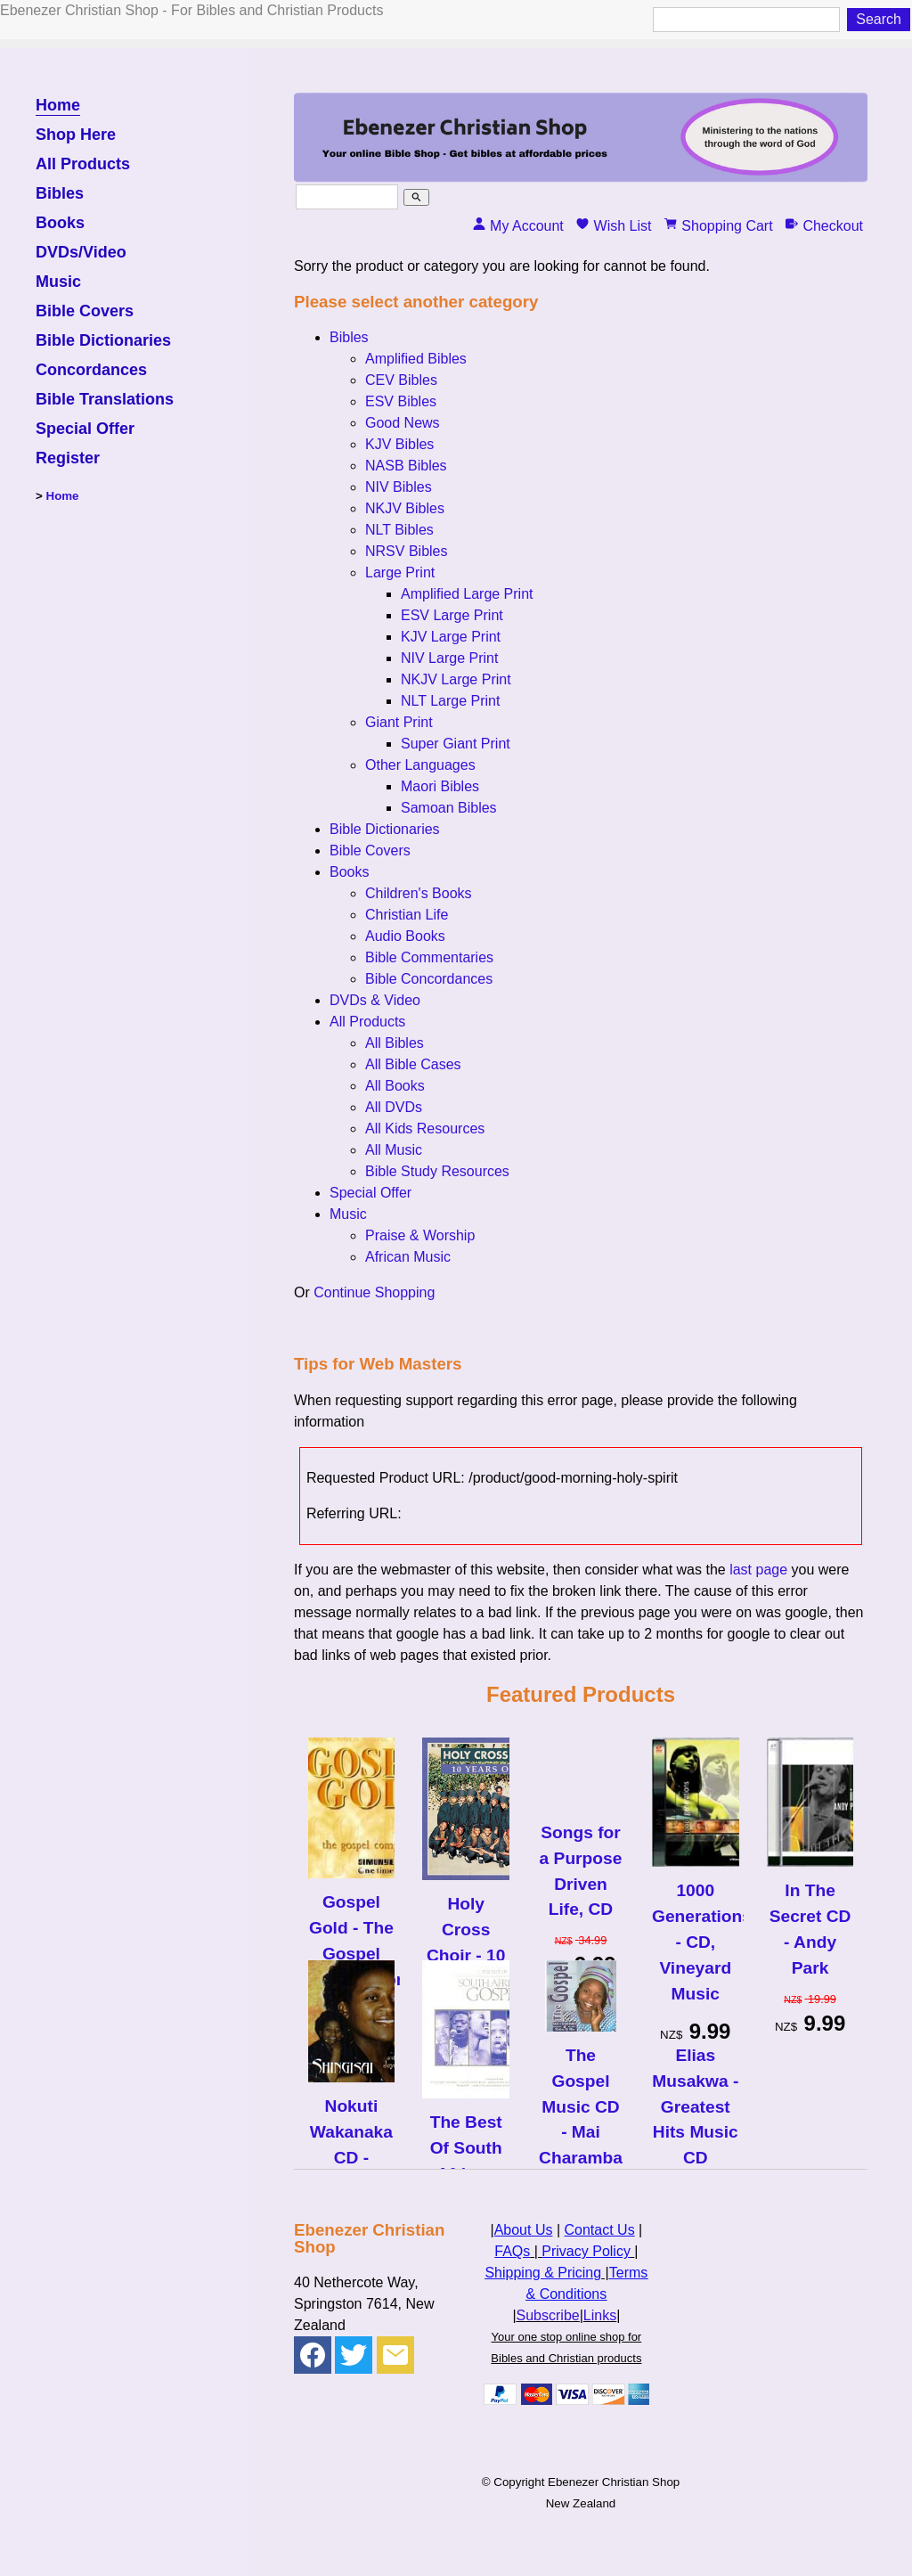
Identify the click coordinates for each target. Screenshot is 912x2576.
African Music (408, 1256)
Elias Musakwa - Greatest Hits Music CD (695, 2106)
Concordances (91, 370)
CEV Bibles (401, 380)
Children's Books (418, 893)
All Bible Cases (413, 1064)
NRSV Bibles (406, 551)
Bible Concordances (429, 978)
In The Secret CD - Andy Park (810, 1928)
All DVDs (393, 1107)
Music (58, 282)
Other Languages (420, 765)
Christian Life (406, 914)
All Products (83, 164)
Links (599, 2315)
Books (60, 223)
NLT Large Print (450, 700)
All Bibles (394, 1043)
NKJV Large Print (456, 679)
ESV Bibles (400, 401)
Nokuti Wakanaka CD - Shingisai (351, 2144)
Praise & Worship (420, 1235)
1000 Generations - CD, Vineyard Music (695, 1941)
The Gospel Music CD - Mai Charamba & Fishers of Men (581, 2132)
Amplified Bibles (416, 358)
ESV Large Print (452, 615)
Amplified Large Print (467, 593)
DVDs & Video (375, 1000)
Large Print (400, 572)
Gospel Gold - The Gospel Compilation (351, 1940)
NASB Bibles (406, 465)
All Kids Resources (424, 1128)
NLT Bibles (399, 529)
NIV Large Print (449, 658)
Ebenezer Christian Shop (614, 2482)
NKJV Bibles (404, 508)
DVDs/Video (81, 252)
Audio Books (405, 936)
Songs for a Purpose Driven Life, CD (581, 1870)
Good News (402, 422)
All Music (393, 1149)
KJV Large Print (451, 636)
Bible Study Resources (437, 1171)
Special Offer (85, 429)
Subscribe (548, 2315)
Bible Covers (85, 311)
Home (58, 105)
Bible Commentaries (429, 957)
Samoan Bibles (449, 807)
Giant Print (399, 722)
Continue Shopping (374, 1292)
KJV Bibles (399, 444)
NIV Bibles (398, 487)
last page (758, 1569)
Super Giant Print (455, 743)
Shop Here (76, 135)
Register (68, 458)
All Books (395, 1085)
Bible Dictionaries (103, 340)
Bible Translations (105, 399)
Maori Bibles (440, 786)
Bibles (60, 193)
